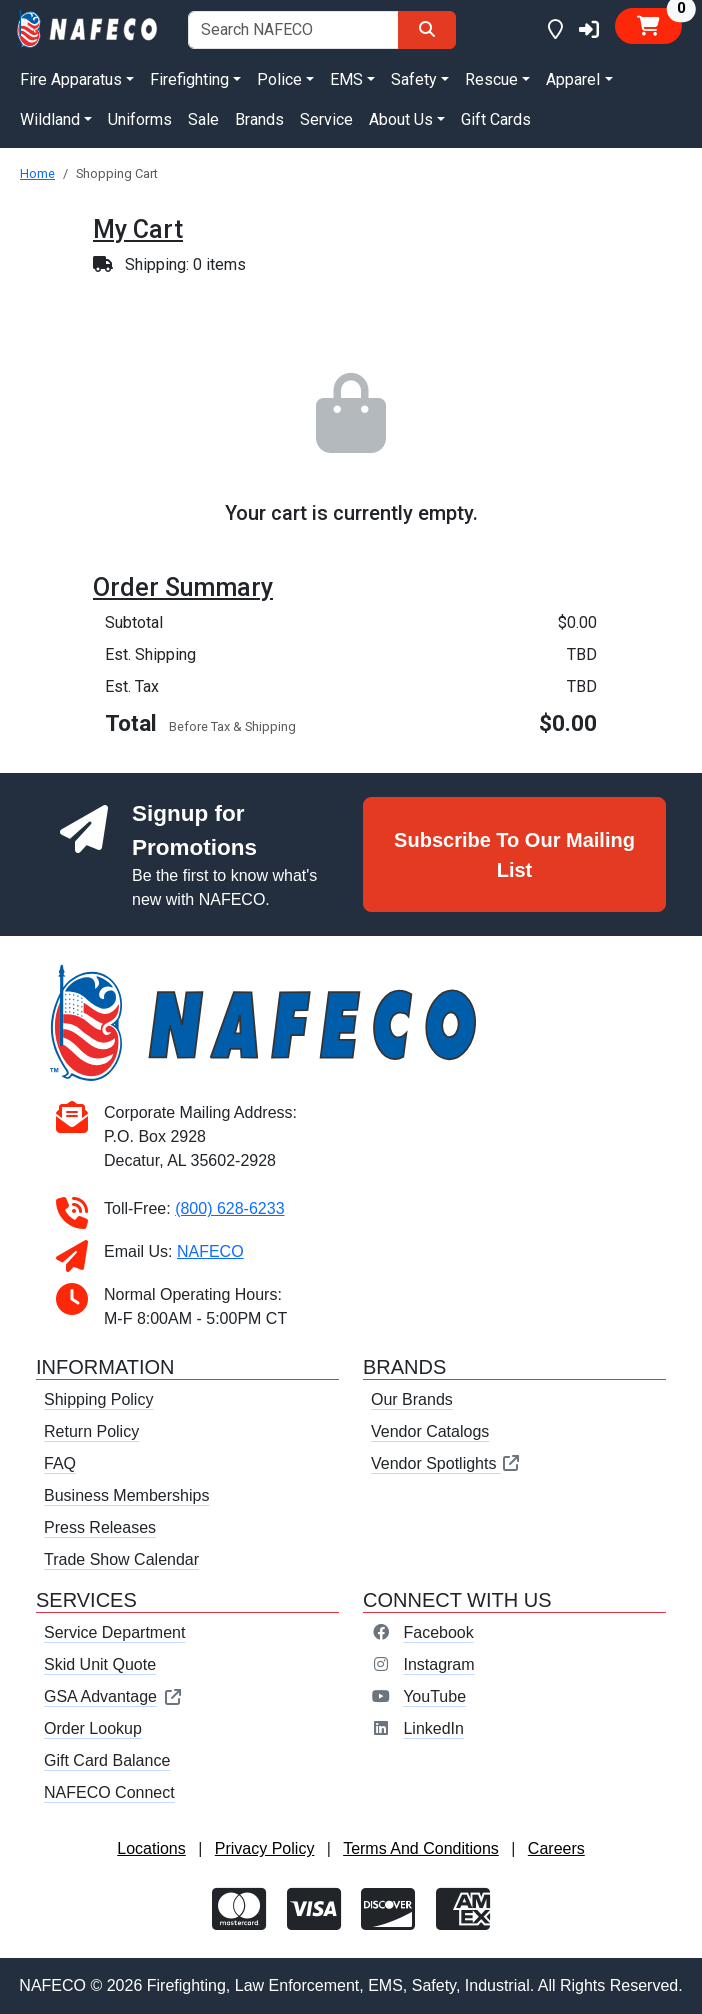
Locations (151, 1848)
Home (37, 173)
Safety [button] (414, 79)
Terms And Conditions (421, 1848)
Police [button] (279, 79)
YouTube (434, 1696)
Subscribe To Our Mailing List (514, 855)
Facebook (438, 1632)
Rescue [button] (491, 79)
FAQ (60, 1463)
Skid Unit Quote (100, 1664)
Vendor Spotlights (446, 1463)
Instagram (438, 1664)
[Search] (427, 30)
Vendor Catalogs (430, 1431)
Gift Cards (496, 119)
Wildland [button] (50, 119)
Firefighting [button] (189, 79)
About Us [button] (401, 119)
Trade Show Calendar (121, 1559)
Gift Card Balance (107, 1760)
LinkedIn (433, 1728)
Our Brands (412, 1399)
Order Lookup (93, 1728)
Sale (203, 119)
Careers (556, 1848)
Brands (259, 119)
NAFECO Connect (109, 1792)
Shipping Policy (98, 1399)
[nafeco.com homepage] (88, 27)
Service (326, 119)
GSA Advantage (113, 1696)
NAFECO (210, 1251)
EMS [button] (346, 79)
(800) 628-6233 (229, 1208)
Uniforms (140, 119)
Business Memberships (126, 1495)
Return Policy (91, 1431)
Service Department (114, 1632)
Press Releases (100, 1527)
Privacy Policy (265, 1848)
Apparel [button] (573, 79)
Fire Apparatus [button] (71, 79)
